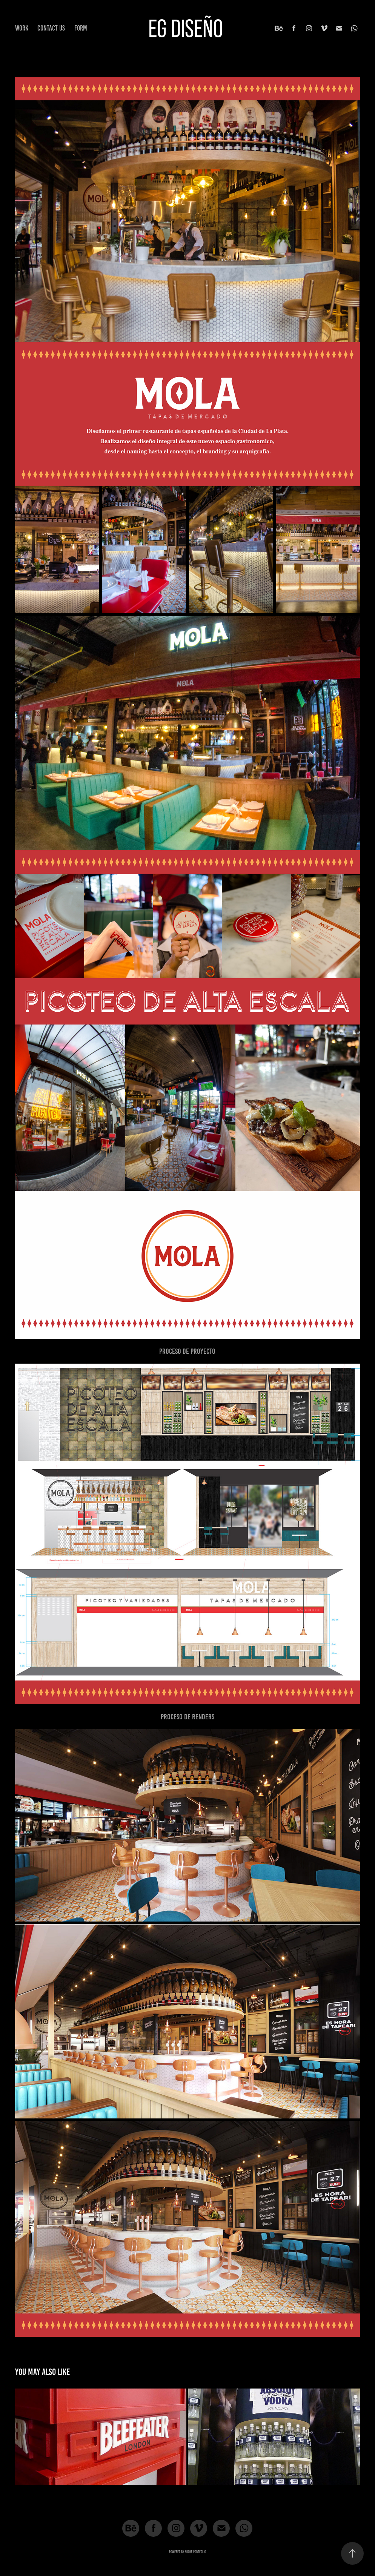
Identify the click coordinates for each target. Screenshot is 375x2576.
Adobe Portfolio (195, 2552)
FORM (80, 28)
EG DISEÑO (185, 28)
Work (21, 28)
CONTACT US (51, 28)
